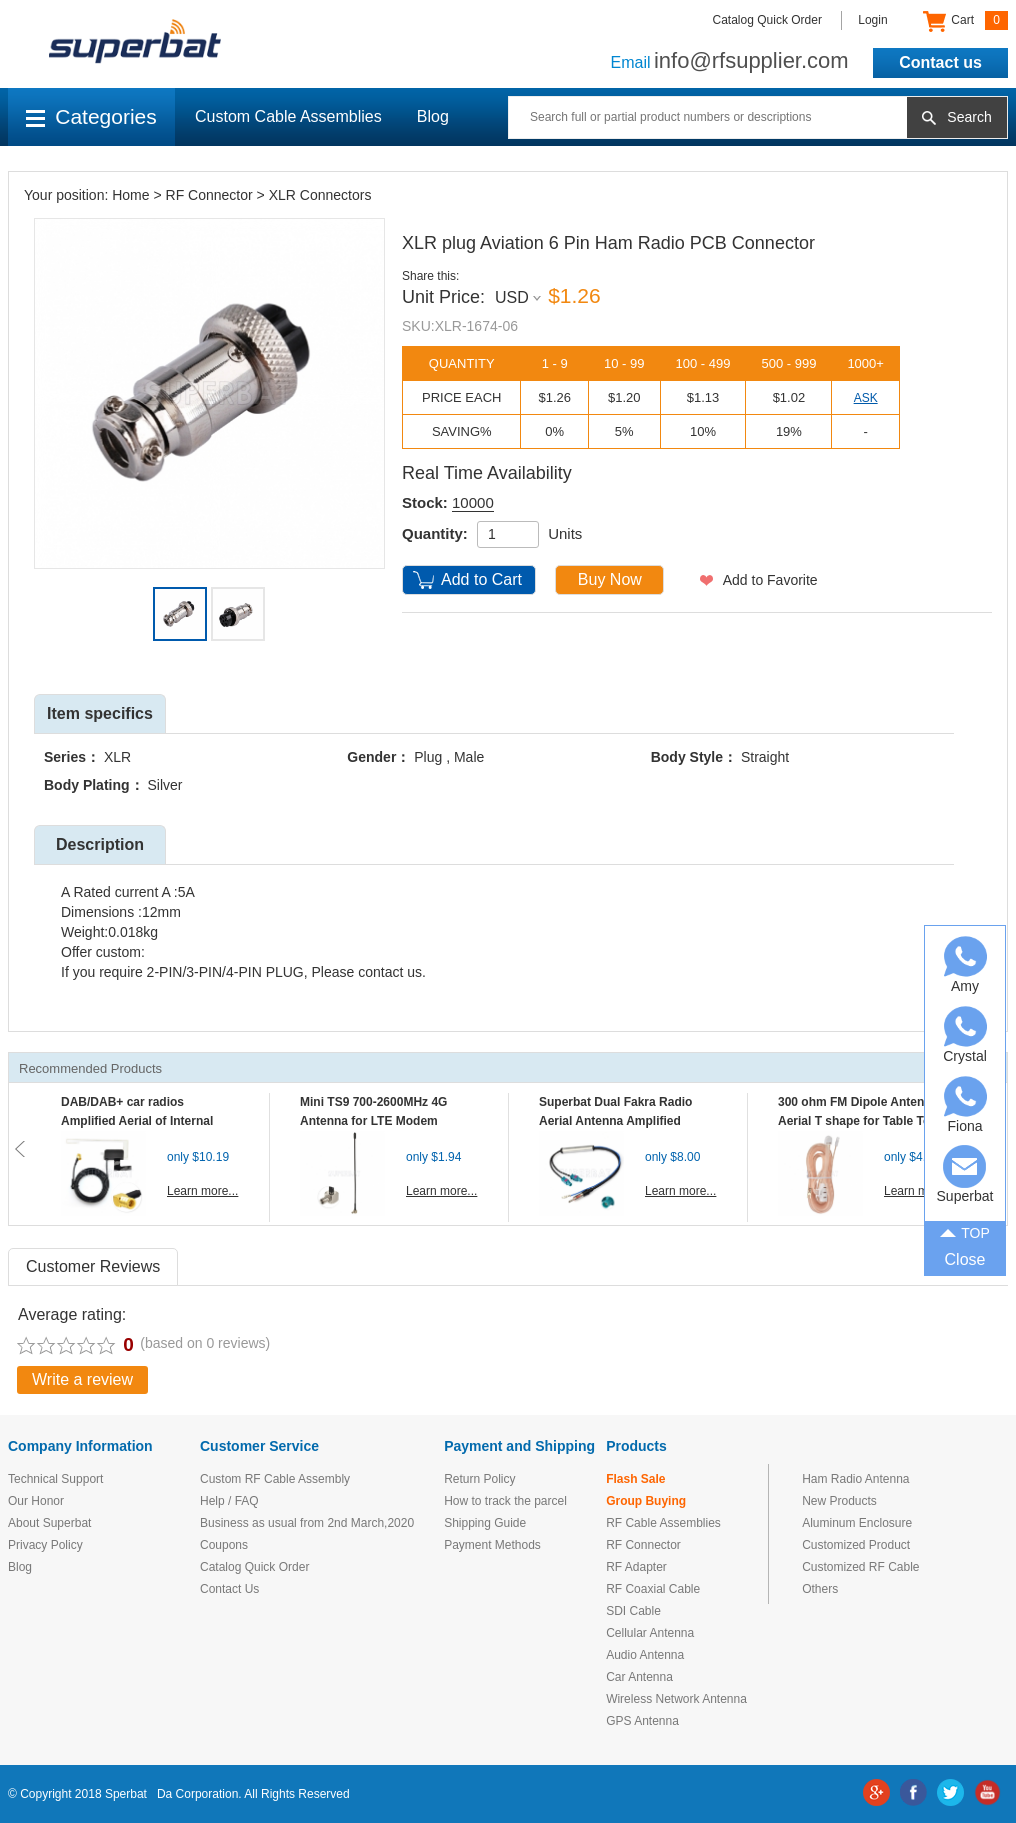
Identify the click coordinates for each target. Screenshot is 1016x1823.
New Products (839, 1501)
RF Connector (209, 195)
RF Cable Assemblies (663, 1523)
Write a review (82, 1379)
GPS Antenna (642, 1721)
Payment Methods (492, 1545)
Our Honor (36, 1501)
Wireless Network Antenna (676, 1699)
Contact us (940, 62)
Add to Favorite (770, 580)
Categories (91, 116)
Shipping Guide (485, 1523)
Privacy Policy (45, 1545)
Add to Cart (481, 579)
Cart (965, 21)
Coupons (224, 1545)
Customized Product (856, 1545)
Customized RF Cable (860, 1567)
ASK (866, 398)
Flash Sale (635, 1479)
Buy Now (610, 579)
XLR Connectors (320, 195)
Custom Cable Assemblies (288, 116)
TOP (965, 1231)
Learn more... (202, 1191)
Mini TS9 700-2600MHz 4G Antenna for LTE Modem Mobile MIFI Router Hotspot (378, 1121)
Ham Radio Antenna (855, 1479)
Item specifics (100, 713)
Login (872, 20)
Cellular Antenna (650, 1633)
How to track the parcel (505, 1501)
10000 (473, 502)
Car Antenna (639, 1677)
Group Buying (646, 1501)
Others (820, 1589)
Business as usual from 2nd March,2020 (307, 1523)
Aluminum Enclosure (857, 1523)
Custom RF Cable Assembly (275, 1479)
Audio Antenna (645, 1655)
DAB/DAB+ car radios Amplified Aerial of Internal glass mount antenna (137, 1121)
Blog (433, 116)
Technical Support (55, 1479)
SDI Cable (633, 1611)
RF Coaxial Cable (653, 1589)
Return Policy (479, 1479)
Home (130, 195)
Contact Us (229, 1589)
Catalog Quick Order (767, 20)
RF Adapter (636, 1567)
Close (965, 1259)
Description (100, 844)
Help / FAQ (229, 1501)
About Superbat (49, 1523)
